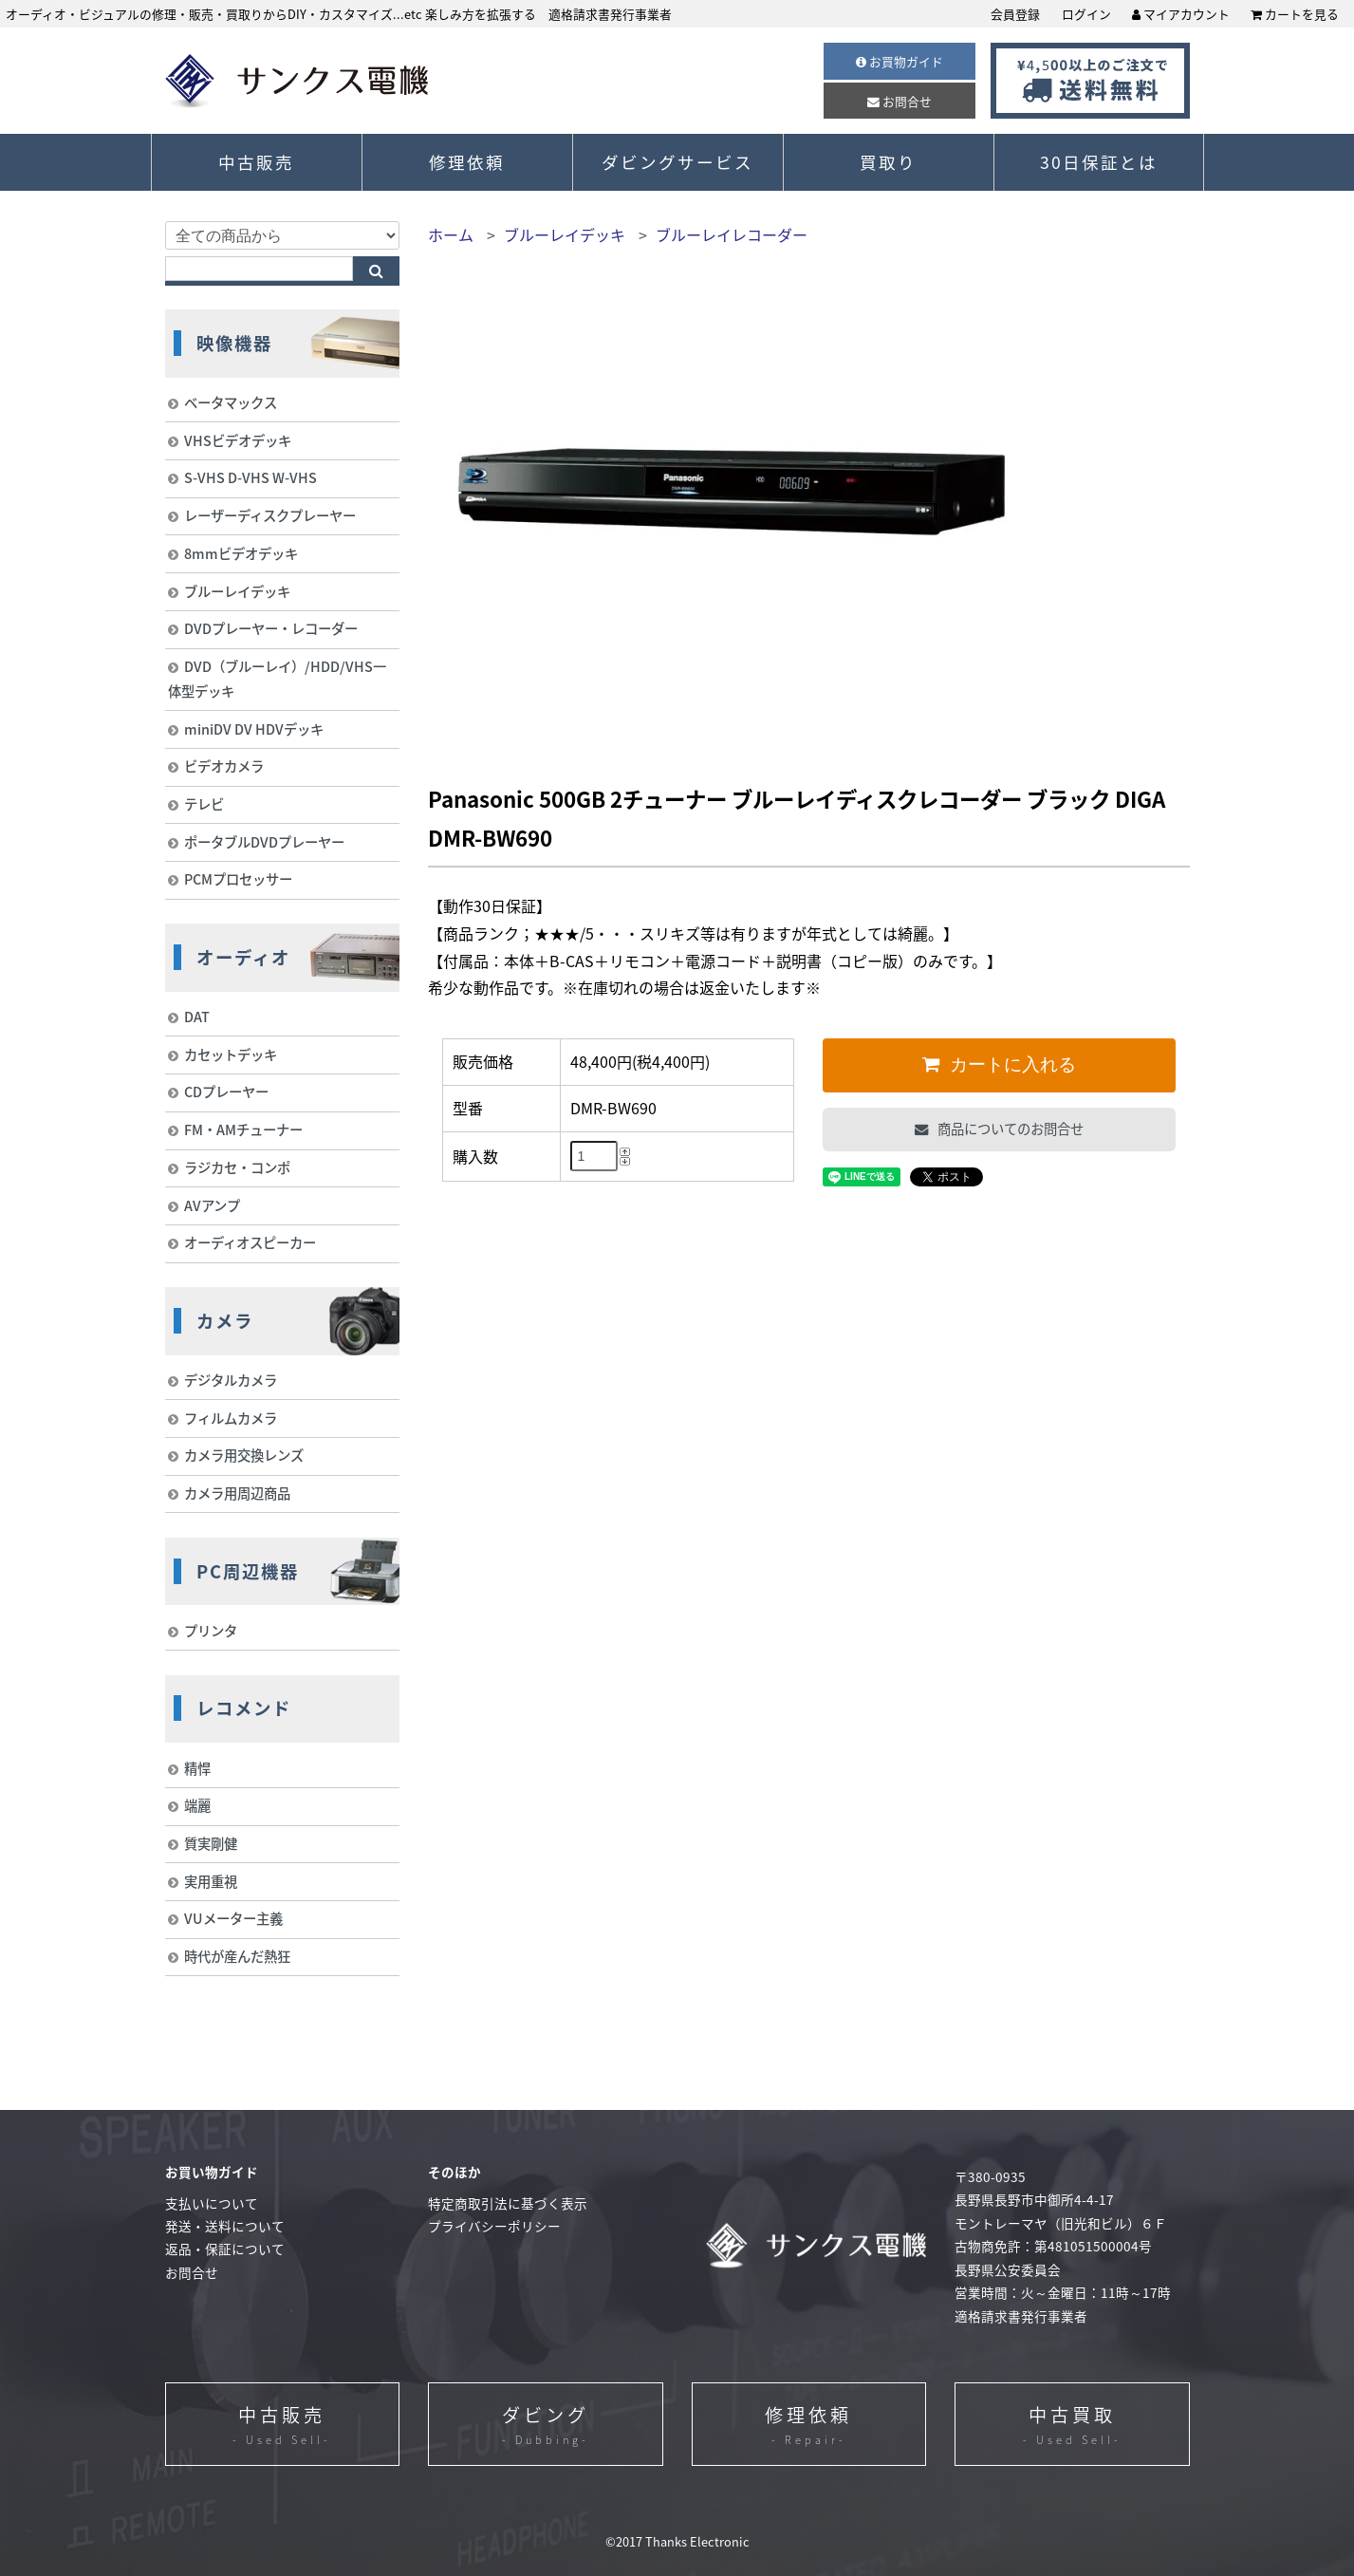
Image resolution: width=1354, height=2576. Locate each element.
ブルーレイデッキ (564, 234)
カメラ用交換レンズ (244, 1455)
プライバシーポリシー (494, 2225)
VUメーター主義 (233, 1918)
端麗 (197, 1805)
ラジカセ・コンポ (237, 1167)
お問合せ (899, 101)
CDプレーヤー (226, 1091)
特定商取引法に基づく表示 (507, 2202)
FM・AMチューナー (243, 1129)
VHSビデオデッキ (237, 440)
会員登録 (1015, 14)
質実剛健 (210, 1843)
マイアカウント (1181, 14)
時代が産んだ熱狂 (237, 1956)
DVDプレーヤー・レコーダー (271, 628)
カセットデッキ (230, 1054)
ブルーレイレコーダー (731, 234)
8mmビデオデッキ (241, 553)
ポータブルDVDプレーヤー (264, 841)
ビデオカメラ (224, 766)
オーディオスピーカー (250, 1242)
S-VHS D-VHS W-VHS (250, 477)
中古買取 (1072, 2426)
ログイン (1086, 14)
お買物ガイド (899, 61)
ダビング (545, 2426)
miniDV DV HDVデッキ (254, 729)
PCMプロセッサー (238, 878)
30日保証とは (1099, 162)
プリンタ (210, 1630)
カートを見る (1295, 14)
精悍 (197, 1768)
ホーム (450, 234)
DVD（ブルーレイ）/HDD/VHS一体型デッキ (277, 678)
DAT (197, 1016)
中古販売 (256, 162)
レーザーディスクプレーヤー (270, 515)
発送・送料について (225, 2225)
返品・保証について (225, 2248)
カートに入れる (1010, 1064)
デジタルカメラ (230, 1380)
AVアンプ (212, 1205)
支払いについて (211, 2202)
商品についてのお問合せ (1009, 1128)
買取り (888, 162)
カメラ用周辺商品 (237, 1493)
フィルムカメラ (230, 1418)
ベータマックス (230, 402)
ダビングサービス (677, 162)
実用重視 (210, 1881)
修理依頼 (467, 162)
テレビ (204, 803)
